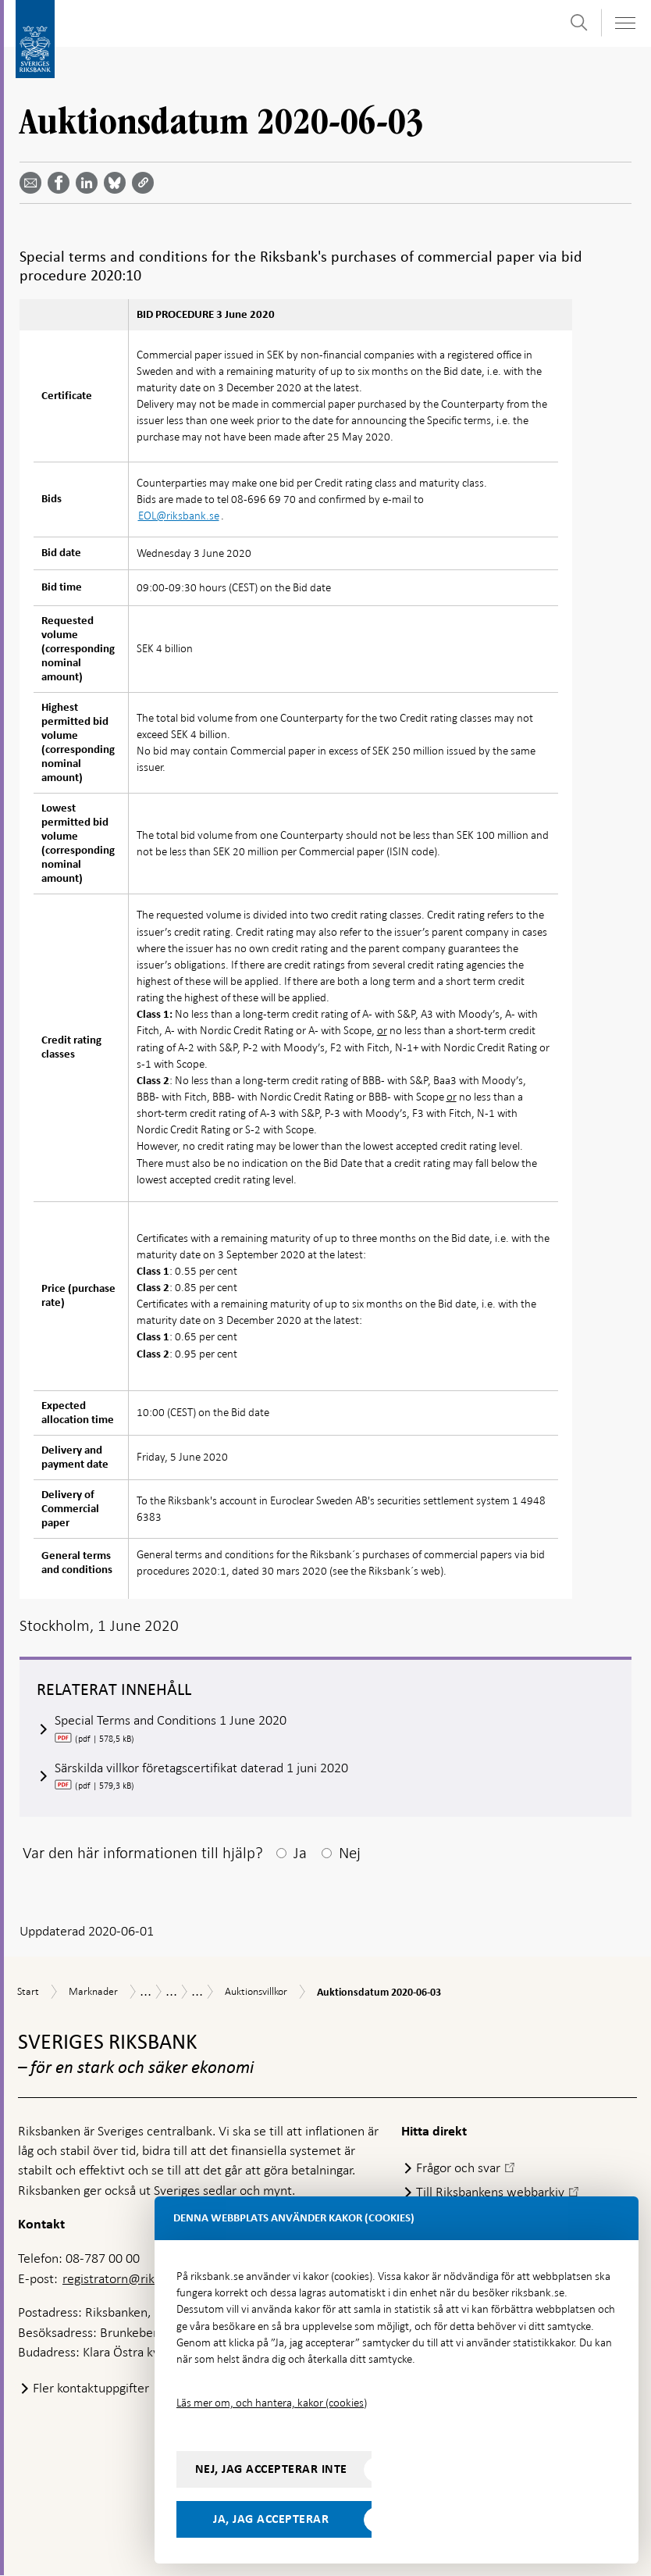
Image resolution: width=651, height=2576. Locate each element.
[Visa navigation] (624, 23)
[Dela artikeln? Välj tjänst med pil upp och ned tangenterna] (90, 183)
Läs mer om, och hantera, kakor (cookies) (271, 2403)
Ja (300, 1854)
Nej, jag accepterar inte (271, 2469)
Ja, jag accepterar (271, 2519)
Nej (350, 1854)
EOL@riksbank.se (178, 515)
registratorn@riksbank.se (132, 2279)
